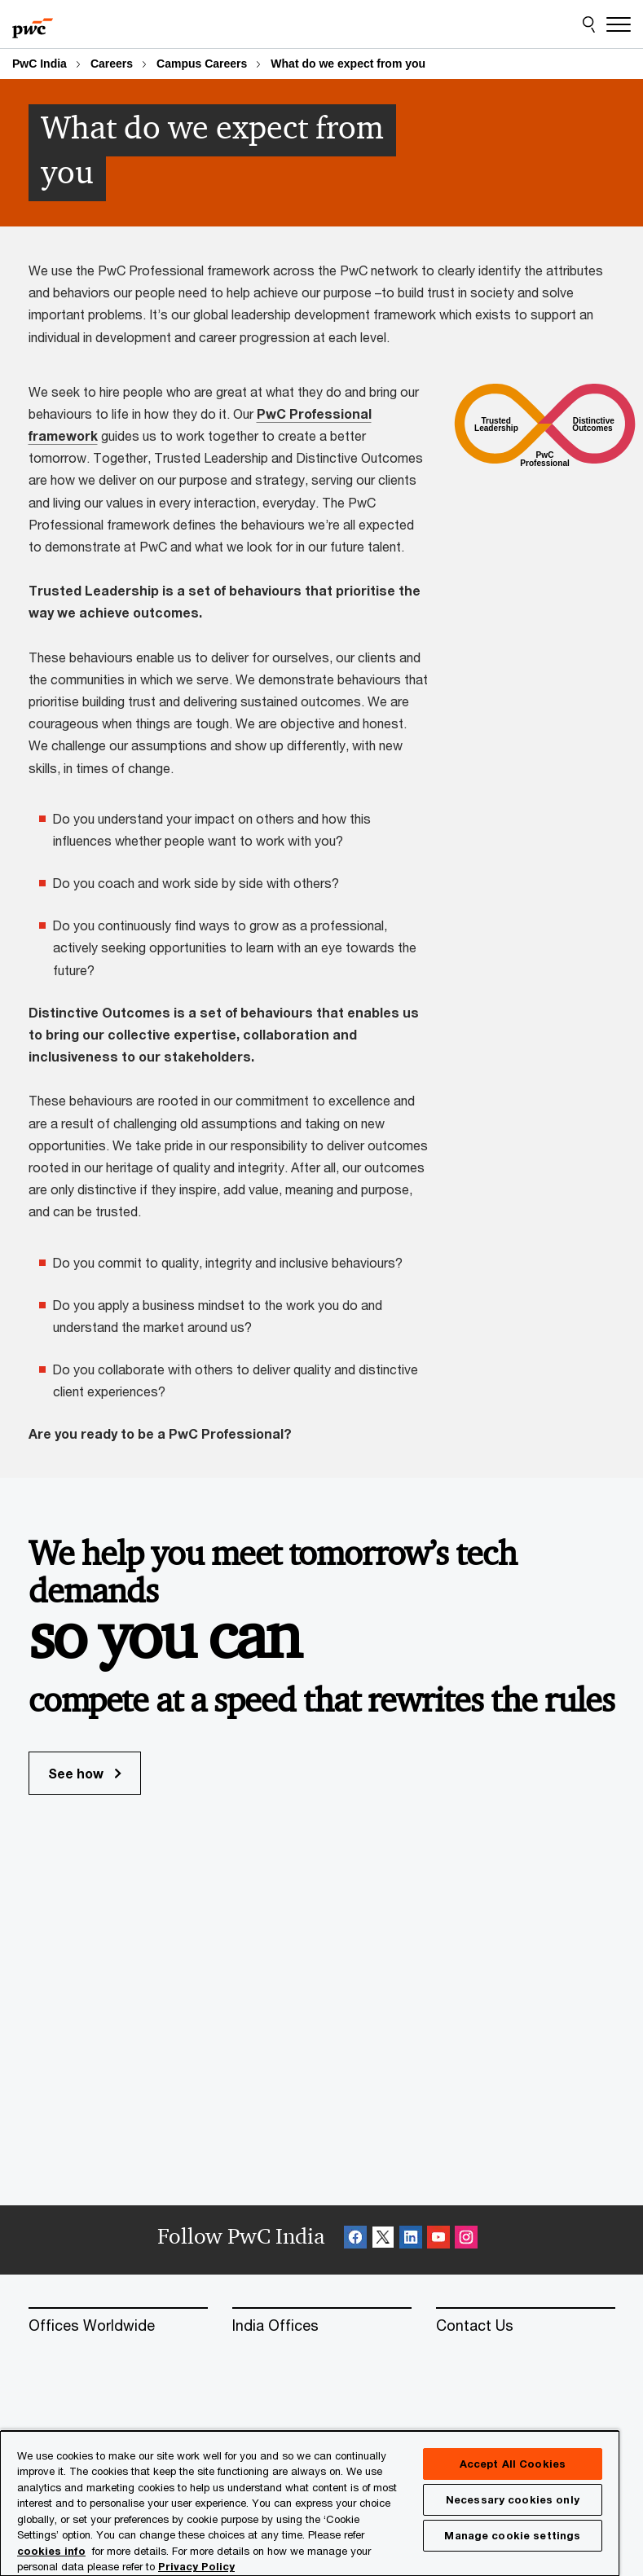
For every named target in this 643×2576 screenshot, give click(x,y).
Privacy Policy (196, 2566)
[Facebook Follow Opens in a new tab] (355, 2240)
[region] (309, 2502)
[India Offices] (322, 2326)
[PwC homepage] (32, 24)
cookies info (51, 2550)
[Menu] (618, 24)
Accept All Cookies (513, 2463)
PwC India (39, 63)
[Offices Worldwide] (118, 2326)
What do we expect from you (348, 63)
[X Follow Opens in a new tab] (383, 2240)
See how (84, 1773)
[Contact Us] (525, 2326)
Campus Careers (201, 63)
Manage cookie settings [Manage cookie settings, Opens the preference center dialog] (512, 2535)
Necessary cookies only (512, 2499)
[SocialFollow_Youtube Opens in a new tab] (438, 2240)
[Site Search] (589, 24)
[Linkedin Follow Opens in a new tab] (410, 2240)
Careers (111, 63)
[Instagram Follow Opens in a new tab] (466, 2240)
